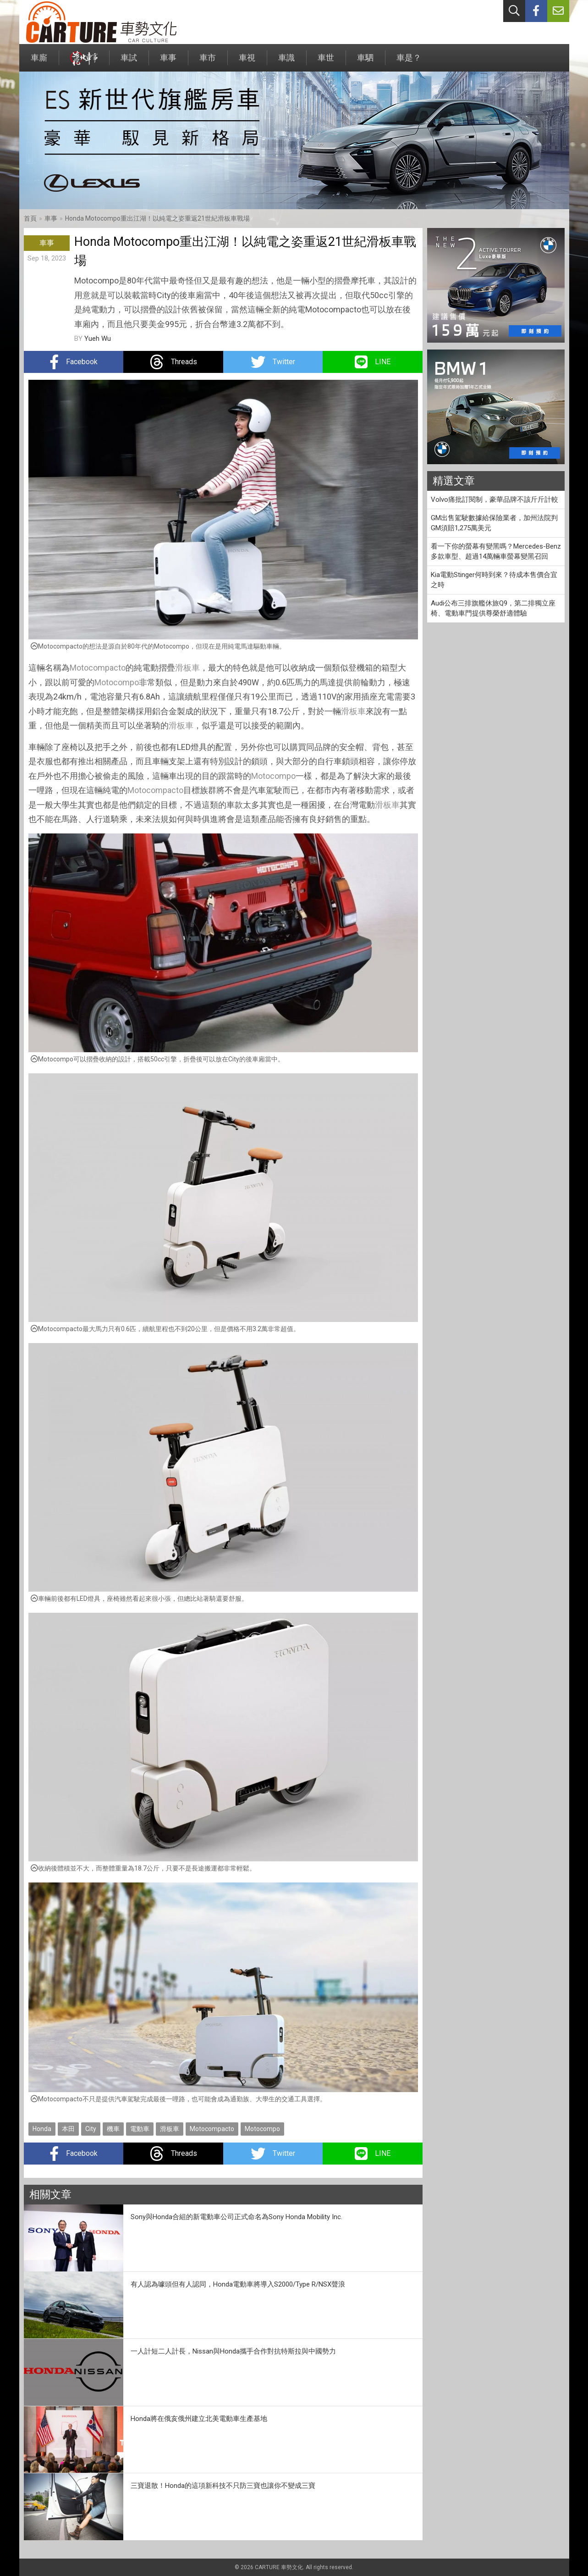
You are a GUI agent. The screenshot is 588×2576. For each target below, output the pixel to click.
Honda (42, 2128)
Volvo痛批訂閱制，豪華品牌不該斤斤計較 (494, 499)
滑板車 (187, 667)
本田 (68, 2128)
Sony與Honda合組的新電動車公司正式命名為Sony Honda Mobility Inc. (236, 2217)
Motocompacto (98, 667)
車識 (286, 62)
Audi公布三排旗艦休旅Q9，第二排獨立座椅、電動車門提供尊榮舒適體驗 (493, 608)
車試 (128, 62)
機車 (113, 2128)
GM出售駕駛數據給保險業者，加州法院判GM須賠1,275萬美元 (494, 523)
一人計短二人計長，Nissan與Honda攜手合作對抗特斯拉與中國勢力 (233, 2351)
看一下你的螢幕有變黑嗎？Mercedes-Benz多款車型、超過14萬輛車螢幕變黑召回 (496, 551)
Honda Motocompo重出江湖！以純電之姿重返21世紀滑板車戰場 (157, 218)
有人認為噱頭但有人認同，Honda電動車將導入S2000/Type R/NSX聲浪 (238, 2284)
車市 (207, 62)
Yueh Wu (97, 338)
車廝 (39, 62)
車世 (326, 62)
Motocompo (116, 682)
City (90, 2128)
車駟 (365, 62)
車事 (168, 62)
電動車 (139, 2128)
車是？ (409, 62)
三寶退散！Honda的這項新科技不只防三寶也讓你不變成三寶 (223, 2486)
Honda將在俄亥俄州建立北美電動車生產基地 (199, 2419)
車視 (247, 62)
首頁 (30, 218)
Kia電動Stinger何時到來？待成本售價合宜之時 (494, 580)
